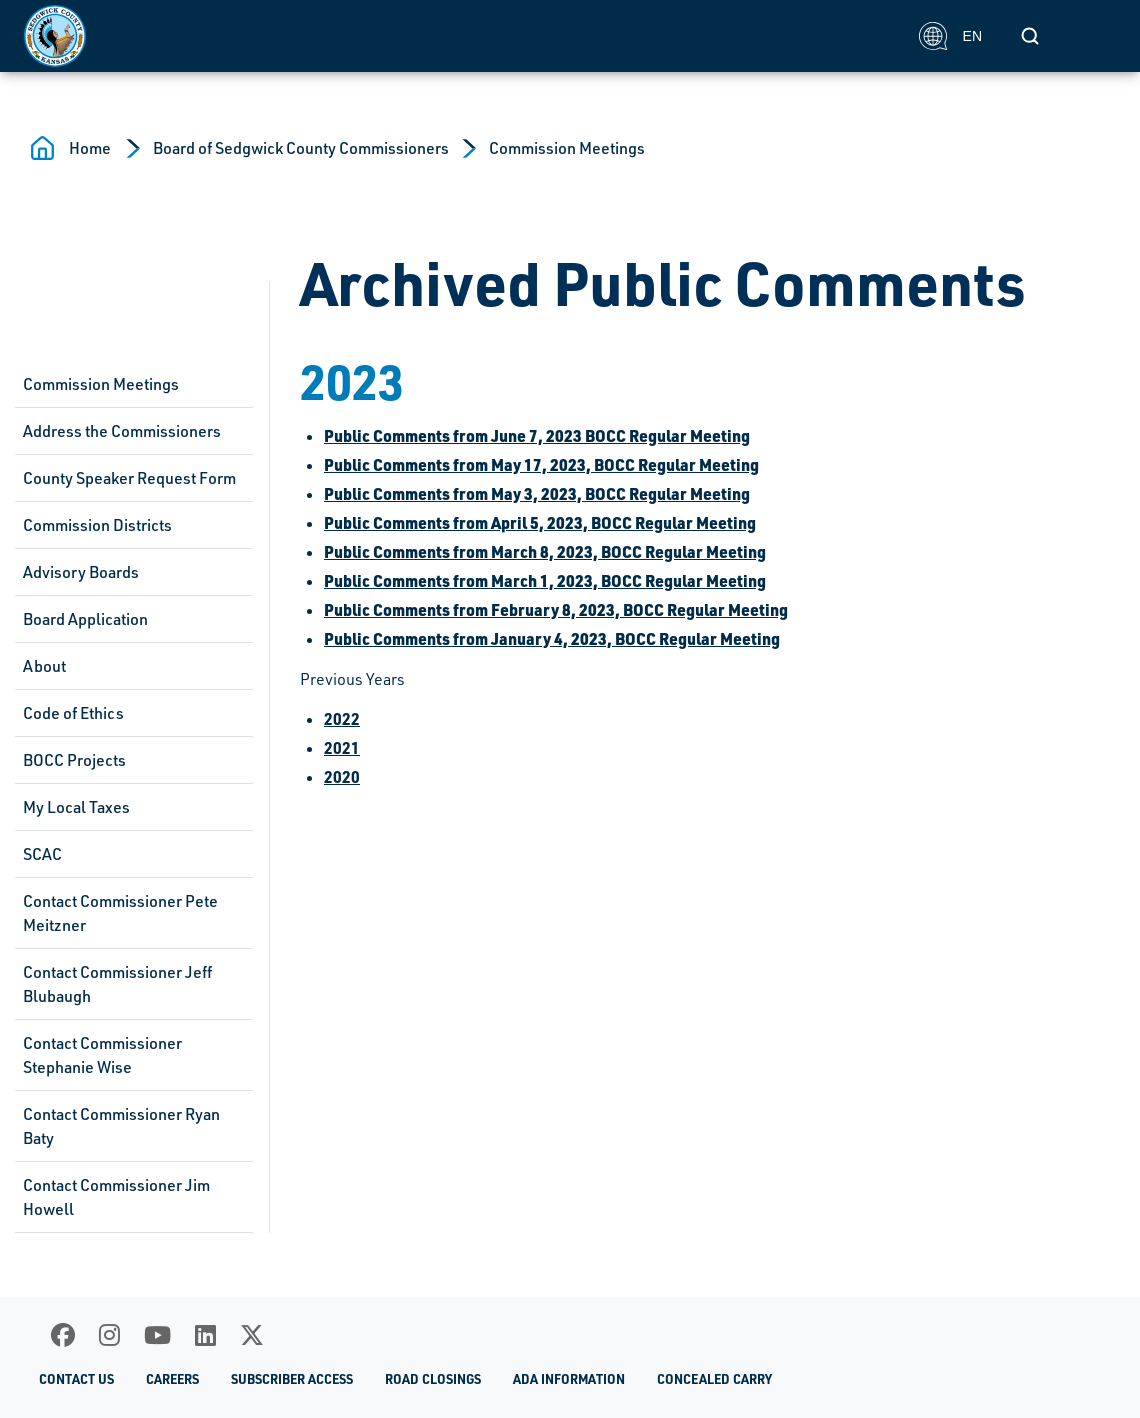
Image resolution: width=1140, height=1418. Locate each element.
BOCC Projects (74, 760)
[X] (252, 1335)
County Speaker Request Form (129, 478)
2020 (342, 776)
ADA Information (569, 1379)
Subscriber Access (292, 1379)
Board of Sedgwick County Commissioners (301, 148)
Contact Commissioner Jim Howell (116, 1197)
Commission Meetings (567, 148)
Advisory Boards (81, 572)
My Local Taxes (76, 807)
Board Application (85, 619)
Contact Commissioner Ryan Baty (121, 1126)
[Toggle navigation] (1094, 36)
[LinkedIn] (205, 1335)
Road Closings (433, 1379)
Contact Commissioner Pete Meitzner (120, 913)
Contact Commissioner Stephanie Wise (102, 1055)
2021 (342, 747)
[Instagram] (109, 1335)
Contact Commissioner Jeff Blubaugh (117, 984)
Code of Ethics (73, 713)
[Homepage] (460, 36)
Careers (172, 1379)
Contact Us (76, 1379)
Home (90, 148)
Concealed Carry (714, 1379)
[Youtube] (157, 1335)
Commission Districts (97, 525)
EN (950, 36)
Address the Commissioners (122, 431)
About (44, 666)
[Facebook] (63, 1335)
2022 (342, 718)
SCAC (42, 854)
